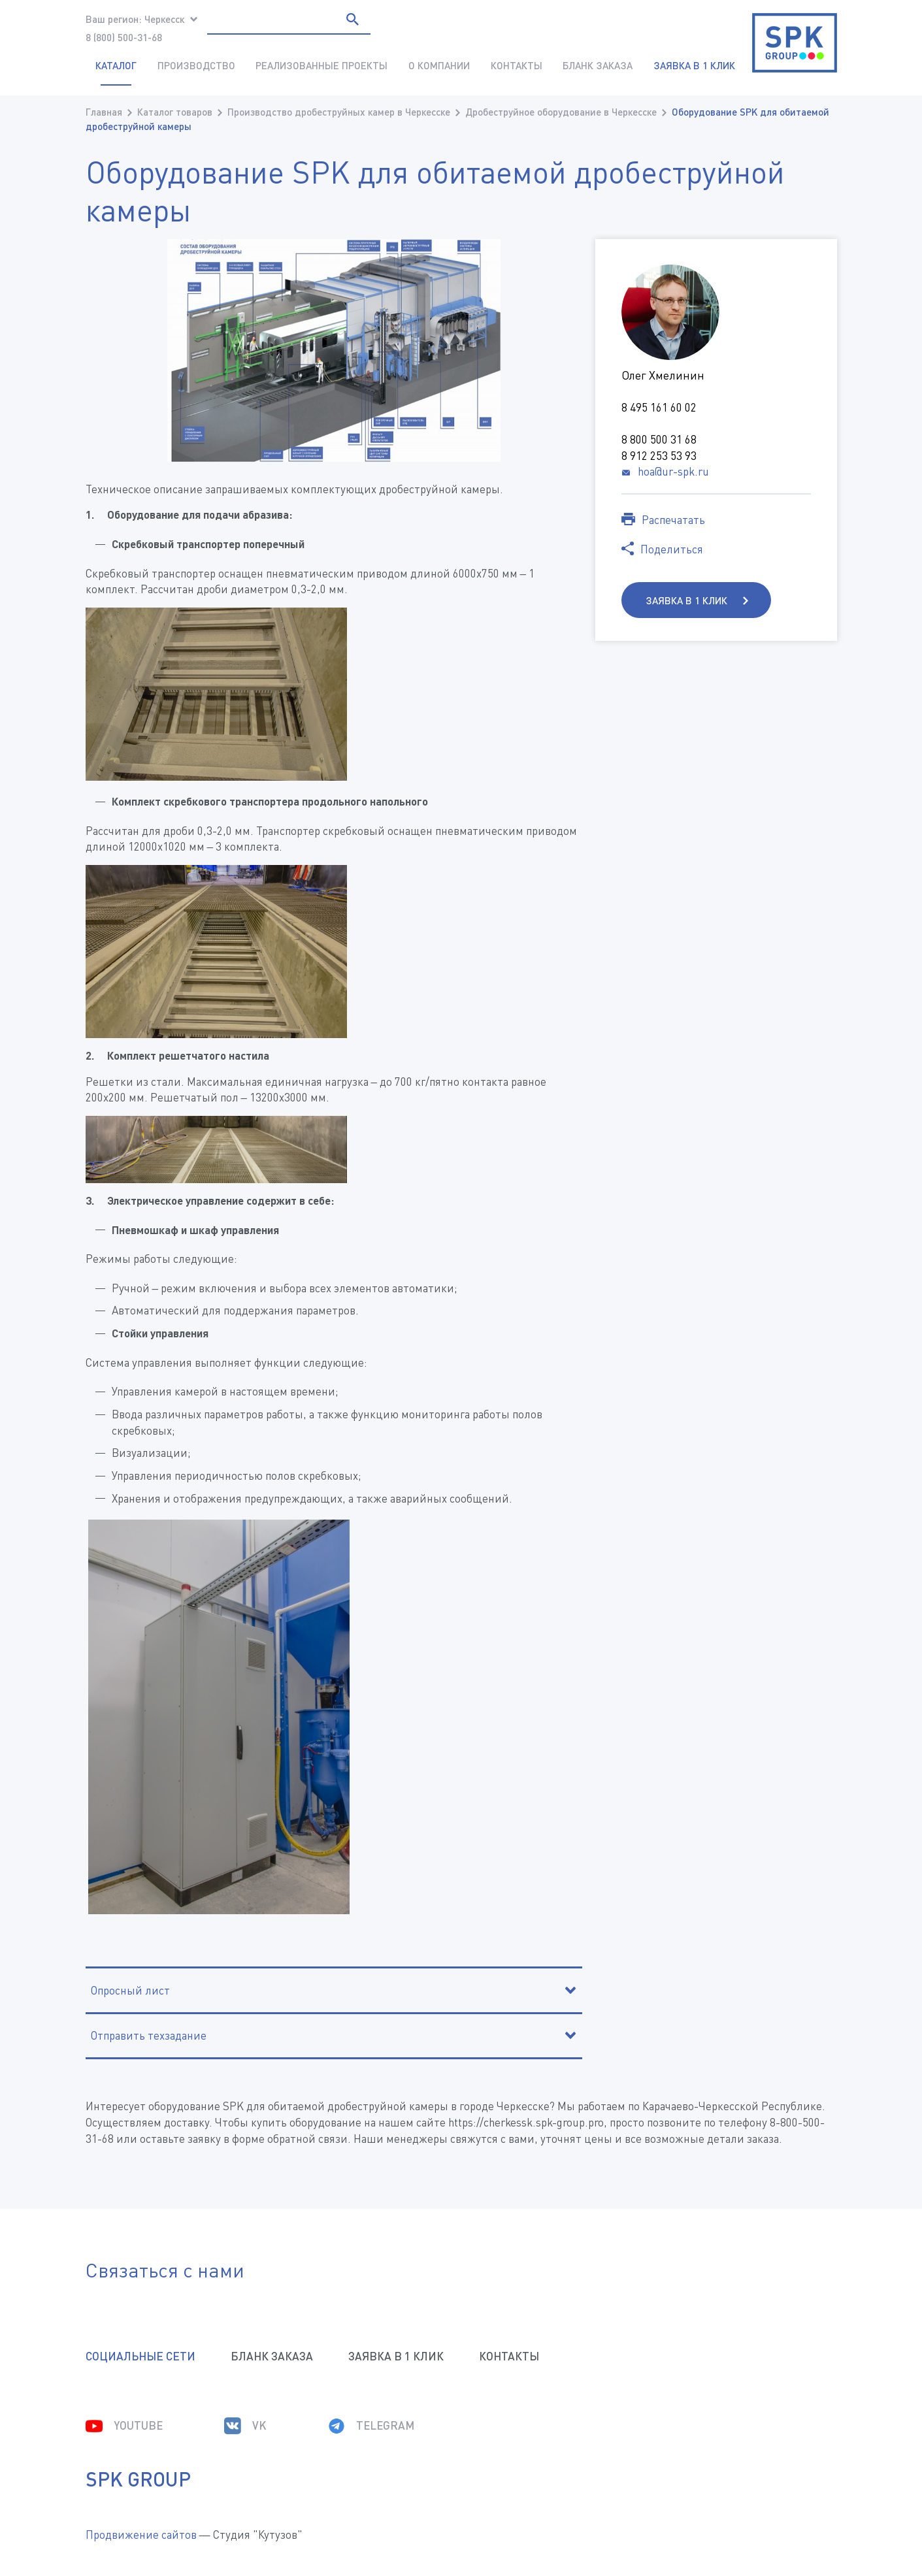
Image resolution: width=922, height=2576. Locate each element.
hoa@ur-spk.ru (673, 471)
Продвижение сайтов (141, 2534)
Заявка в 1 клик (688, 600)
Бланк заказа (598, 65)
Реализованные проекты (321, 65)
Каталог (116, 65)
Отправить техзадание (148, 2035)
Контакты (516, 65)
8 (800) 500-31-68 (124, 37)
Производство (196, 65)
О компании (439, 65)
